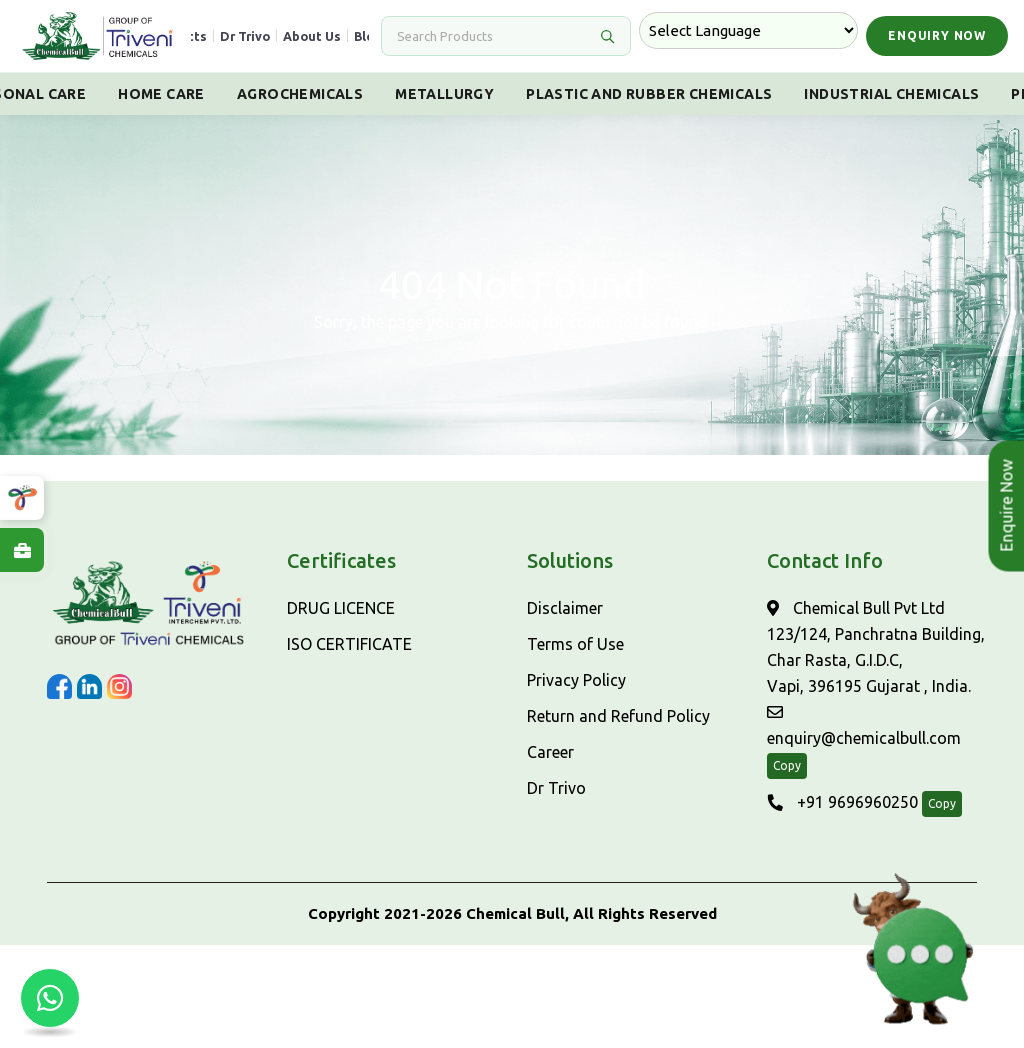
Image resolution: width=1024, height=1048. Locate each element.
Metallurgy (444, 94)
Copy (787, 765)
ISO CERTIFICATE (349, 644)
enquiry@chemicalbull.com (864, 725)
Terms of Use (575, 644)
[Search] (494, 36)
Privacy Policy (576, 680)
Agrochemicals (300, 94)
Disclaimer (565, 608)
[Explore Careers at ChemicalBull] (22, 550)
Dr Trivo (245, 36)
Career (550, 752)
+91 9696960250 (842, 802)
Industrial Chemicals (891, 94)
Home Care (161, 94)
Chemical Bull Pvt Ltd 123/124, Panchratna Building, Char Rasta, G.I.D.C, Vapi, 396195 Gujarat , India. (876, 647)
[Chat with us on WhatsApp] (50, 998)
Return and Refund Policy (618, 716)
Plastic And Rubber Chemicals (649, 94)
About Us (312, 36)
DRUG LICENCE (341, 608)
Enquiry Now (937, 35)
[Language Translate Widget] (748, 30)
